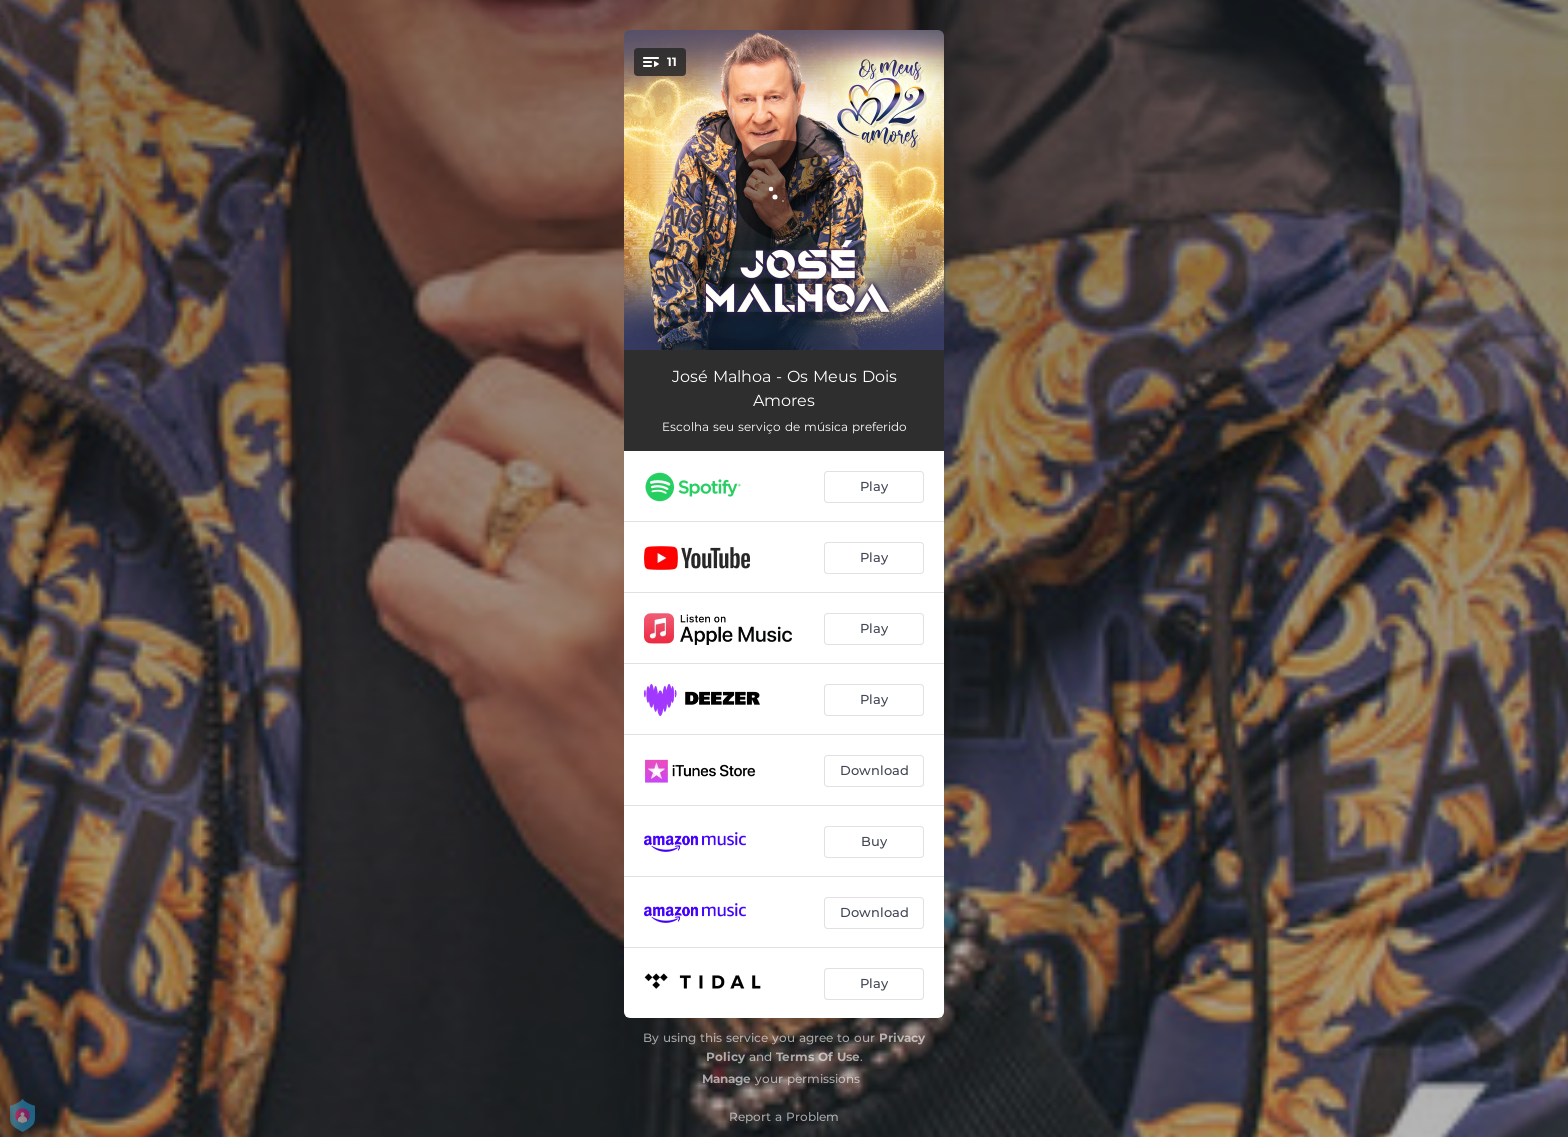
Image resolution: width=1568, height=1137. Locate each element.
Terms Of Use (818, 1056)
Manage (726, 1078)
